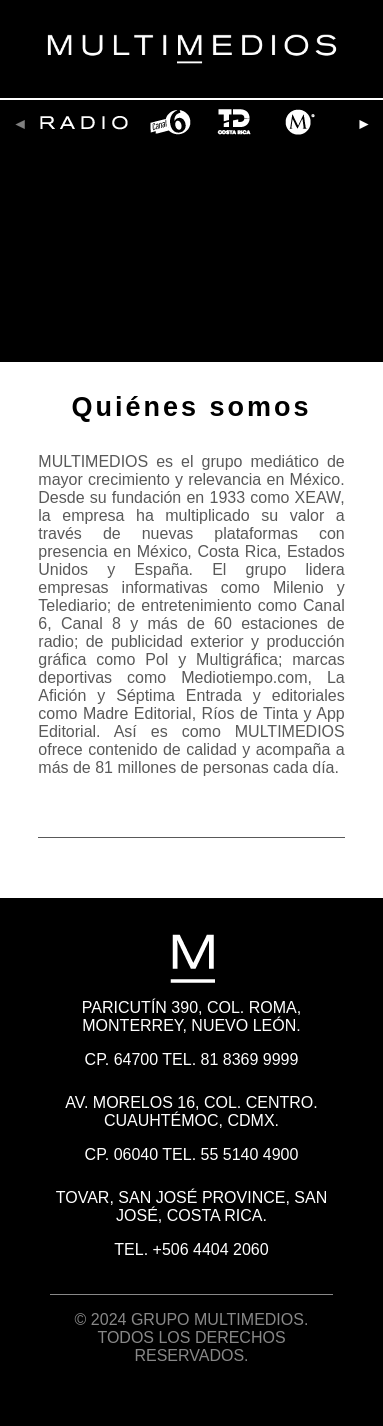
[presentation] (19, 124)
